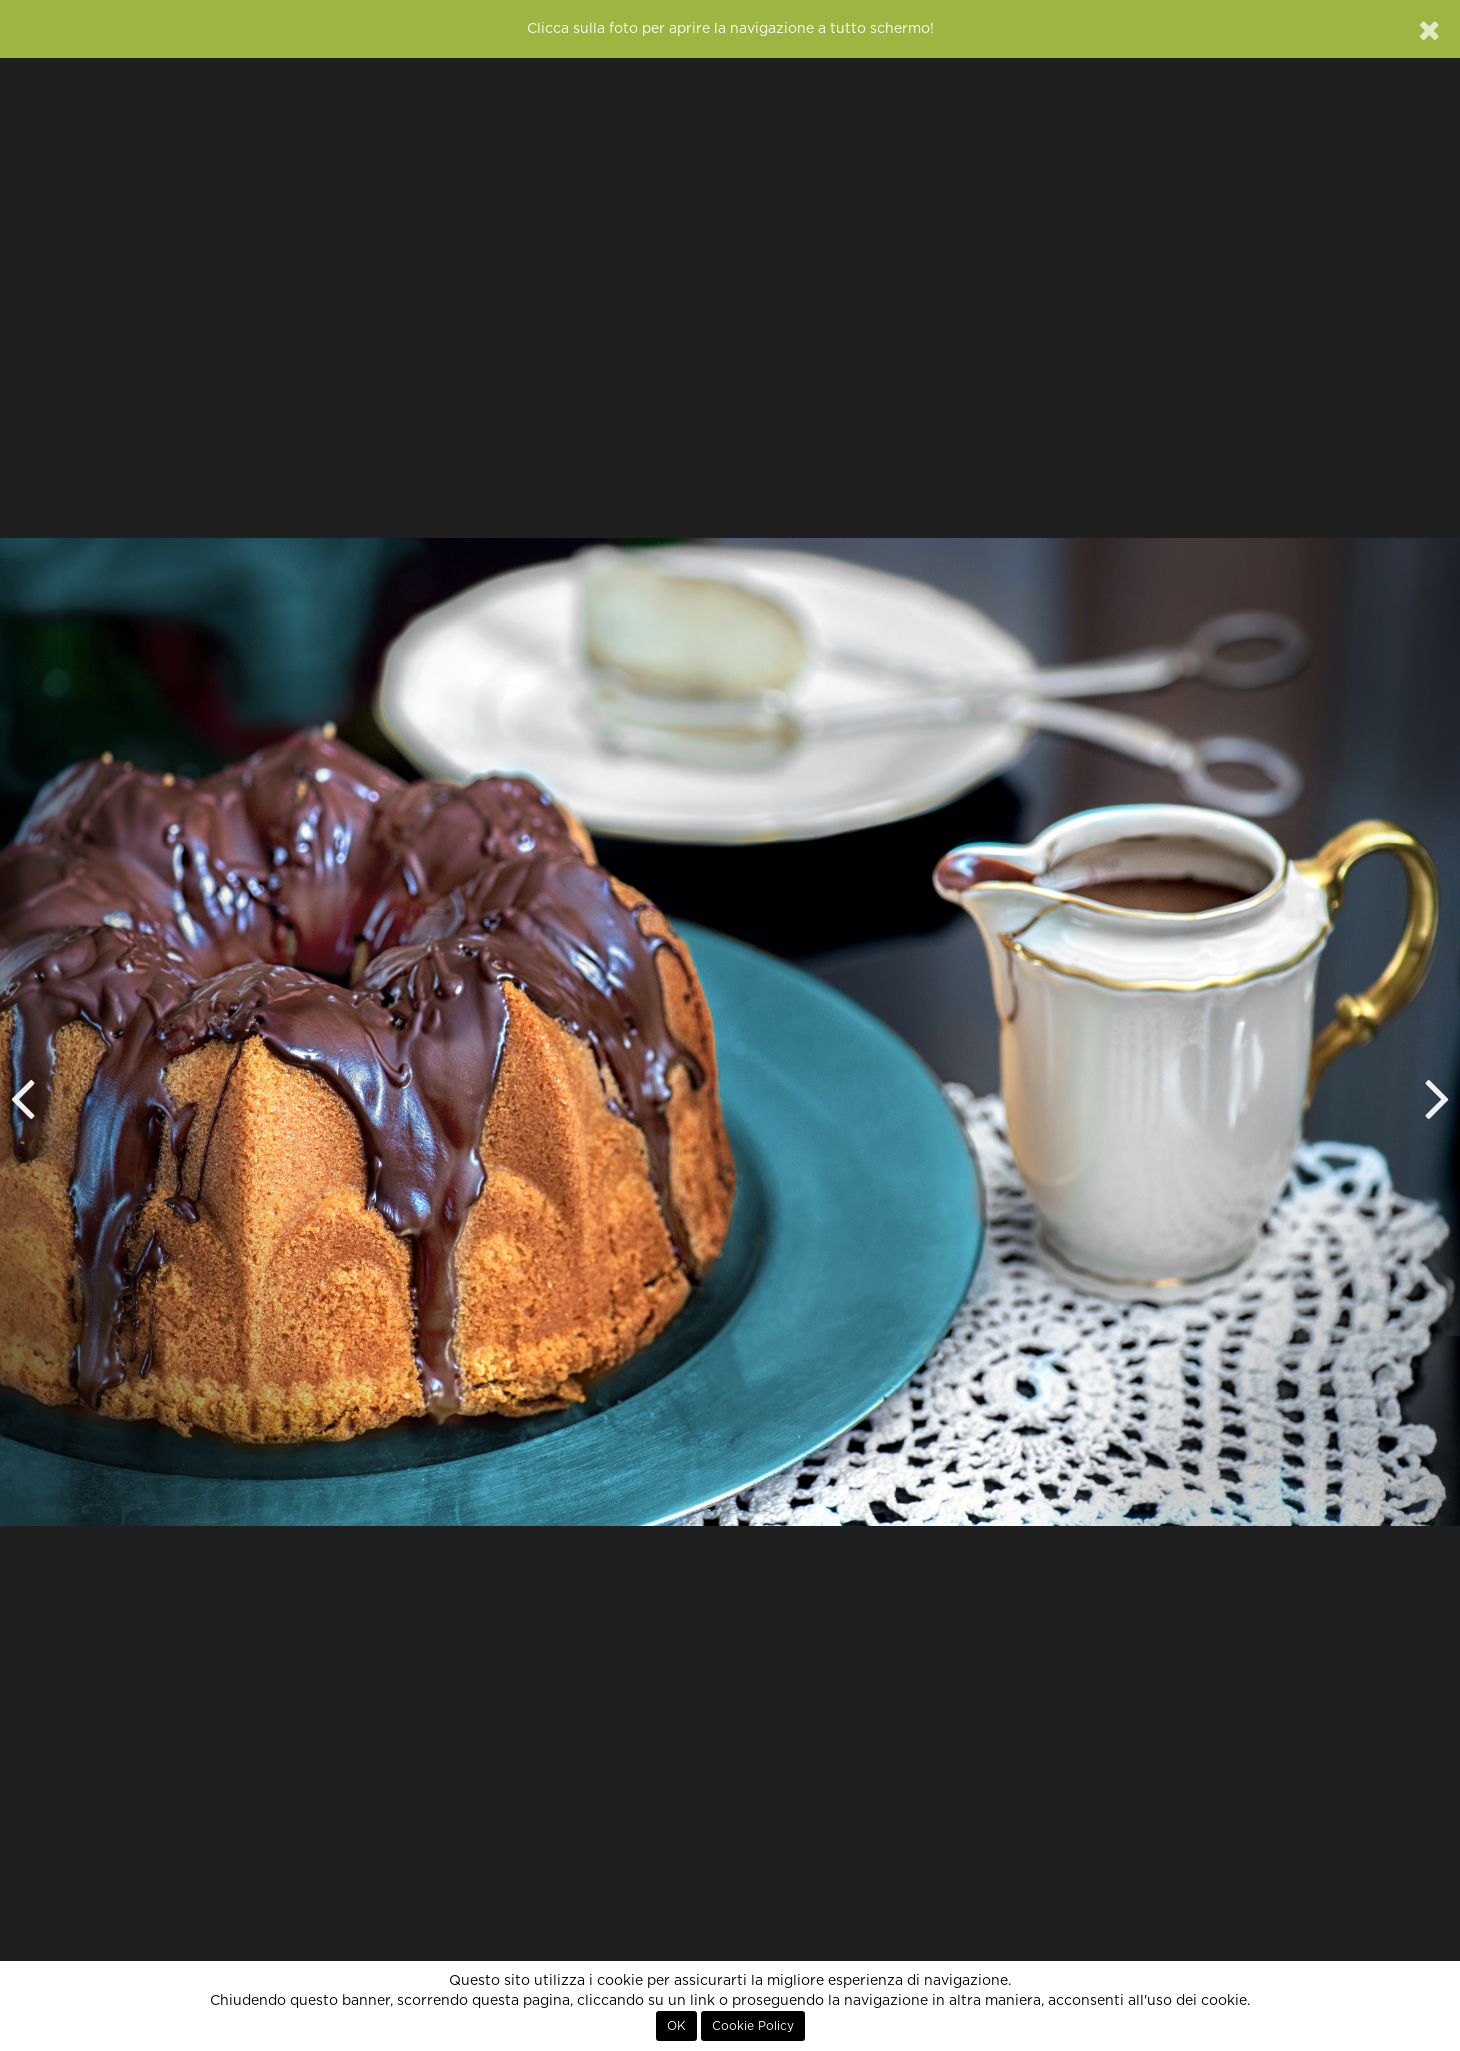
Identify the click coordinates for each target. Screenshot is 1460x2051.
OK (676, 2026)
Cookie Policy (753, 2026)
